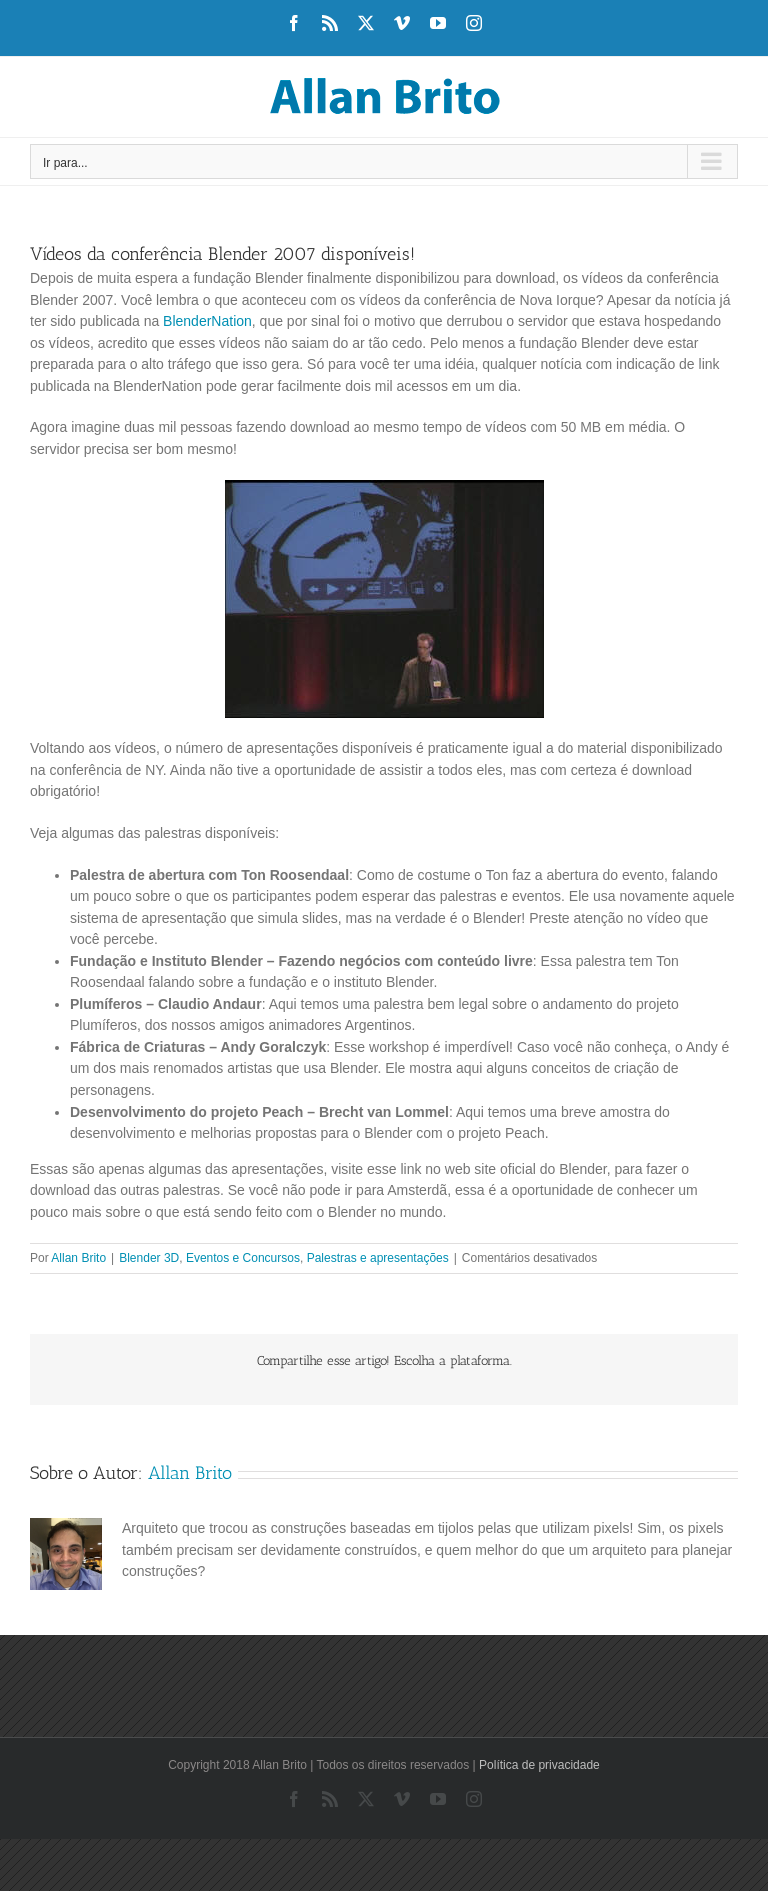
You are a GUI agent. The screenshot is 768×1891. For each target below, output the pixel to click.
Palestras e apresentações (378, 1258)
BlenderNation (207, 321)
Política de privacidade (539, 1765)
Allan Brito (78, 1258)
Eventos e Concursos (243, 1258)
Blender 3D (149, 1258)
